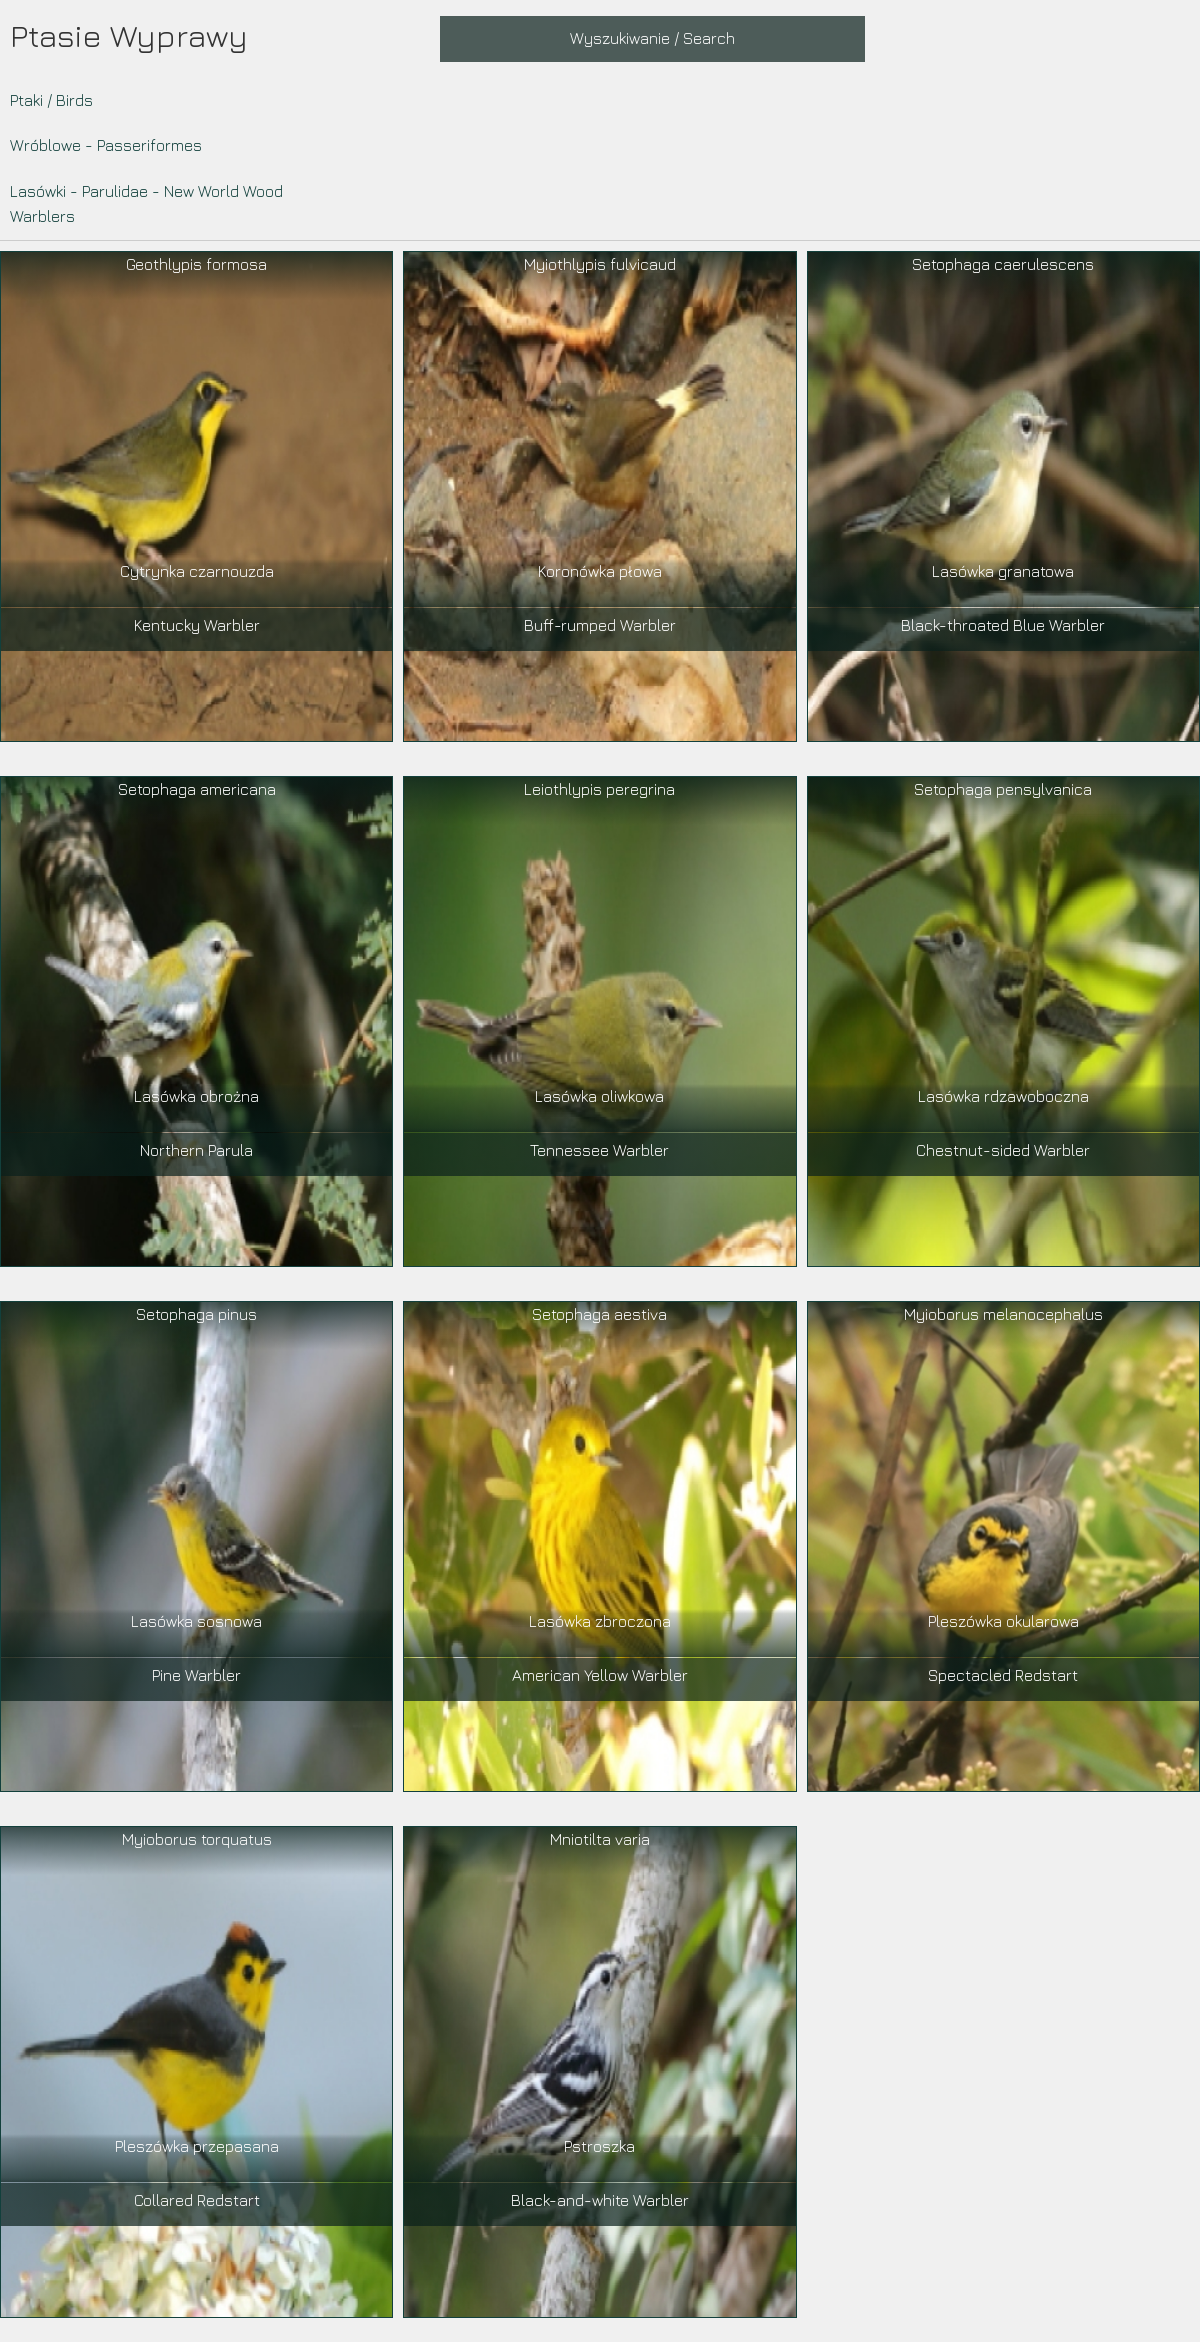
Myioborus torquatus (197, 1839)
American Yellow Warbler (600, 1675)
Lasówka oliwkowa (599, 1096)
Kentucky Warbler (197, 625)
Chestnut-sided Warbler (1003, 1150)
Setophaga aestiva (599, 1314)
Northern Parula (196, 1150)
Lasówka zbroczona (600, 1621)
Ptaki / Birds (51, 100)
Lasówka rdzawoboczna (1003, 1096)
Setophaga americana (197, 789)
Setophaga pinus (196, 1314)
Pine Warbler (196, 1675)
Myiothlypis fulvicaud (600, 264)
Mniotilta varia (600, 1839)
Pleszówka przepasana (197, 2146)
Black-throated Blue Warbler (1003, 625)
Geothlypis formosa (196, 264)
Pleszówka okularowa (1003, 1621)
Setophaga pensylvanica (1003, 789)
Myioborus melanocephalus (1003, 1314)
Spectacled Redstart (1003, 1675)
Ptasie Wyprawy (129, 35)
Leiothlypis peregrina (599, 789)
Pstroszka (599, 2146)
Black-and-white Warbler (600, 2200)
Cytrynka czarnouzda (197, 571)
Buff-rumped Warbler (600, 625)
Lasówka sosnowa (196, 1621)
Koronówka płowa (600, 571)
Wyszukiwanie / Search (652, 38)
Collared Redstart (197, 2200)
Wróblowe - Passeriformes (106, 145)
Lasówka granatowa (1003, 571)
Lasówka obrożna (196, 1096)
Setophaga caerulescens (1003, 264)
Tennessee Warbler (599, 1150)
